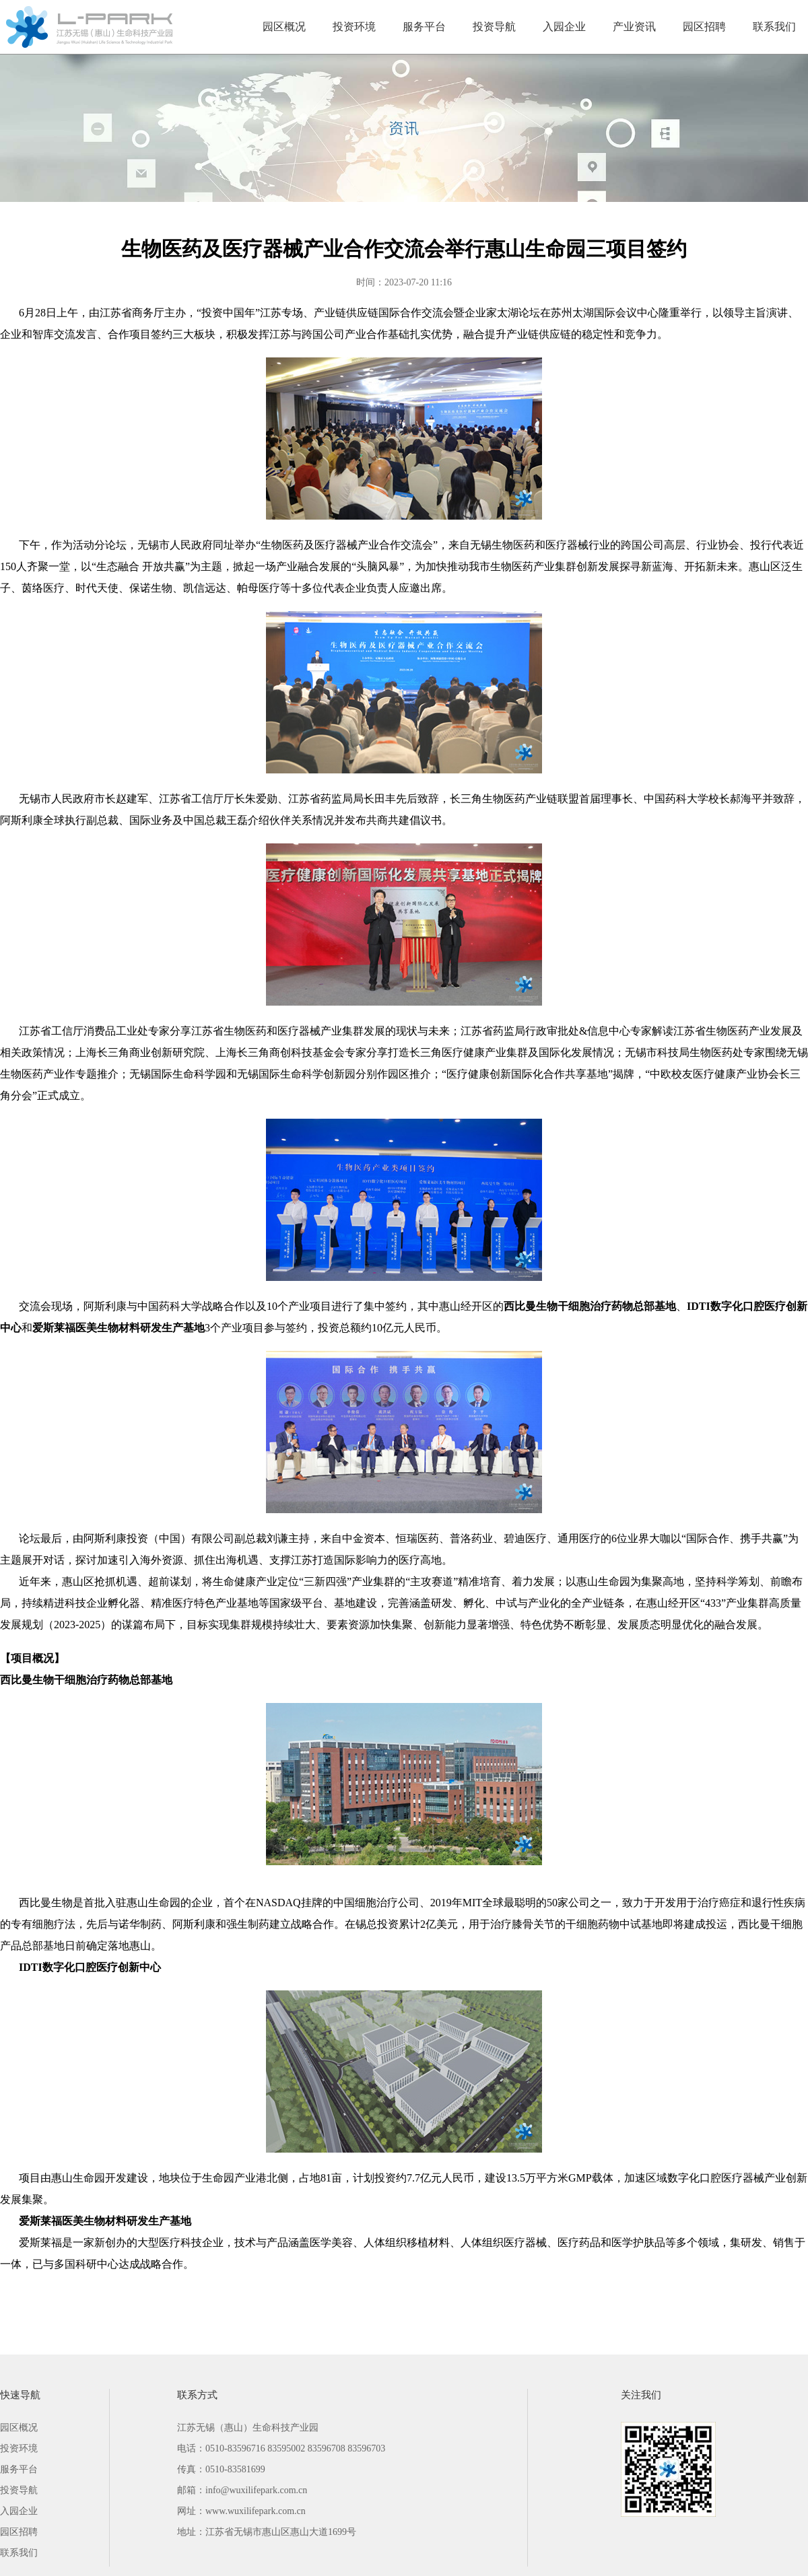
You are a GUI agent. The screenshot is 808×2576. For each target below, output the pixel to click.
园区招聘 (704, 26)
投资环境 (354, 26)
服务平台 (424, 26)
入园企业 (564, 26)
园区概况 (284, 26)
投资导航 (494, 26)
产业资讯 (634, 26)
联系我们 (774, 26)
